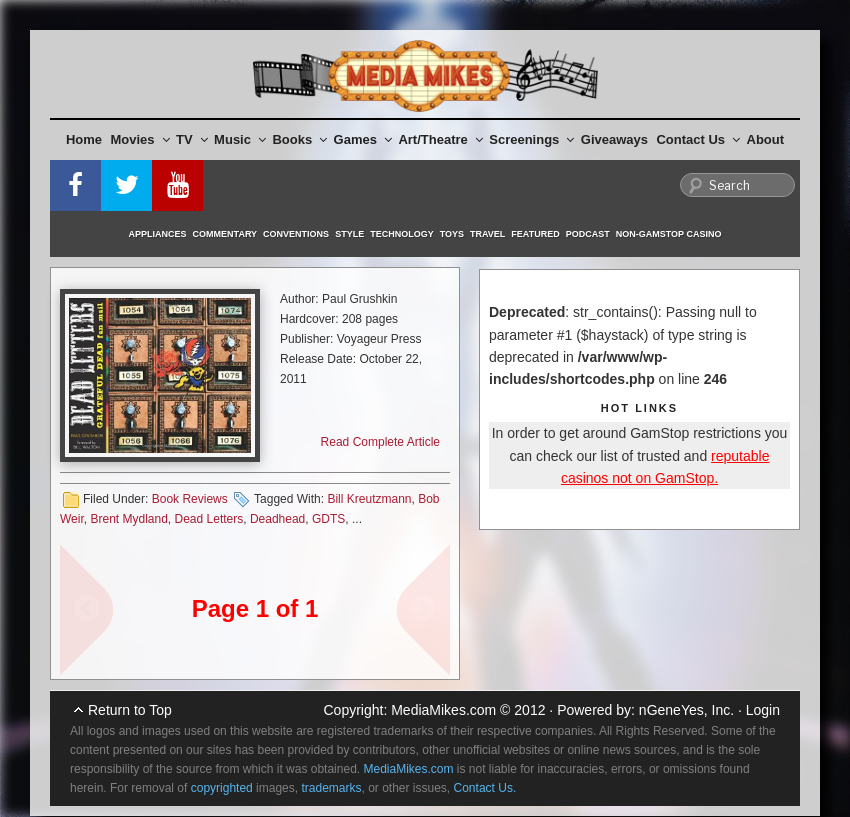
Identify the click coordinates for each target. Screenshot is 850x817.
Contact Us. (485, 788)
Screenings (531, 139)
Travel (487, 234)
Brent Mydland (128, 519)
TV (192, 139)
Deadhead (277, 519)
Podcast (588, 234)
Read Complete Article (380, 442)
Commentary (225, 234)
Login (763, 710)
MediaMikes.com (443, 710)
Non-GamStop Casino (669, 234)
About (766, 139)
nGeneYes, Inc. (686, 710)
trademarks (331, 788)
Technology (402, 234)
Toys (452, 234)
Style (349, 234)
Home (84, 139)
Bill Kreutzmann (369, 499)
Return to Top (130, 710)
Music (240, 139)
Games (363, 139)
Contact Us (698, 139)
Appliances (158, 234)
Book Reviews (190, 499)
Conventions (296, 234)
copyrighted (222, 788)
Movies (140, 139)
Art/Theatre (440, 139)
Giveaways (614, 139)
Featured (535, 234)
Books (299, 139)
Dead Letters (209, 519)
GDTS (328, 519)
